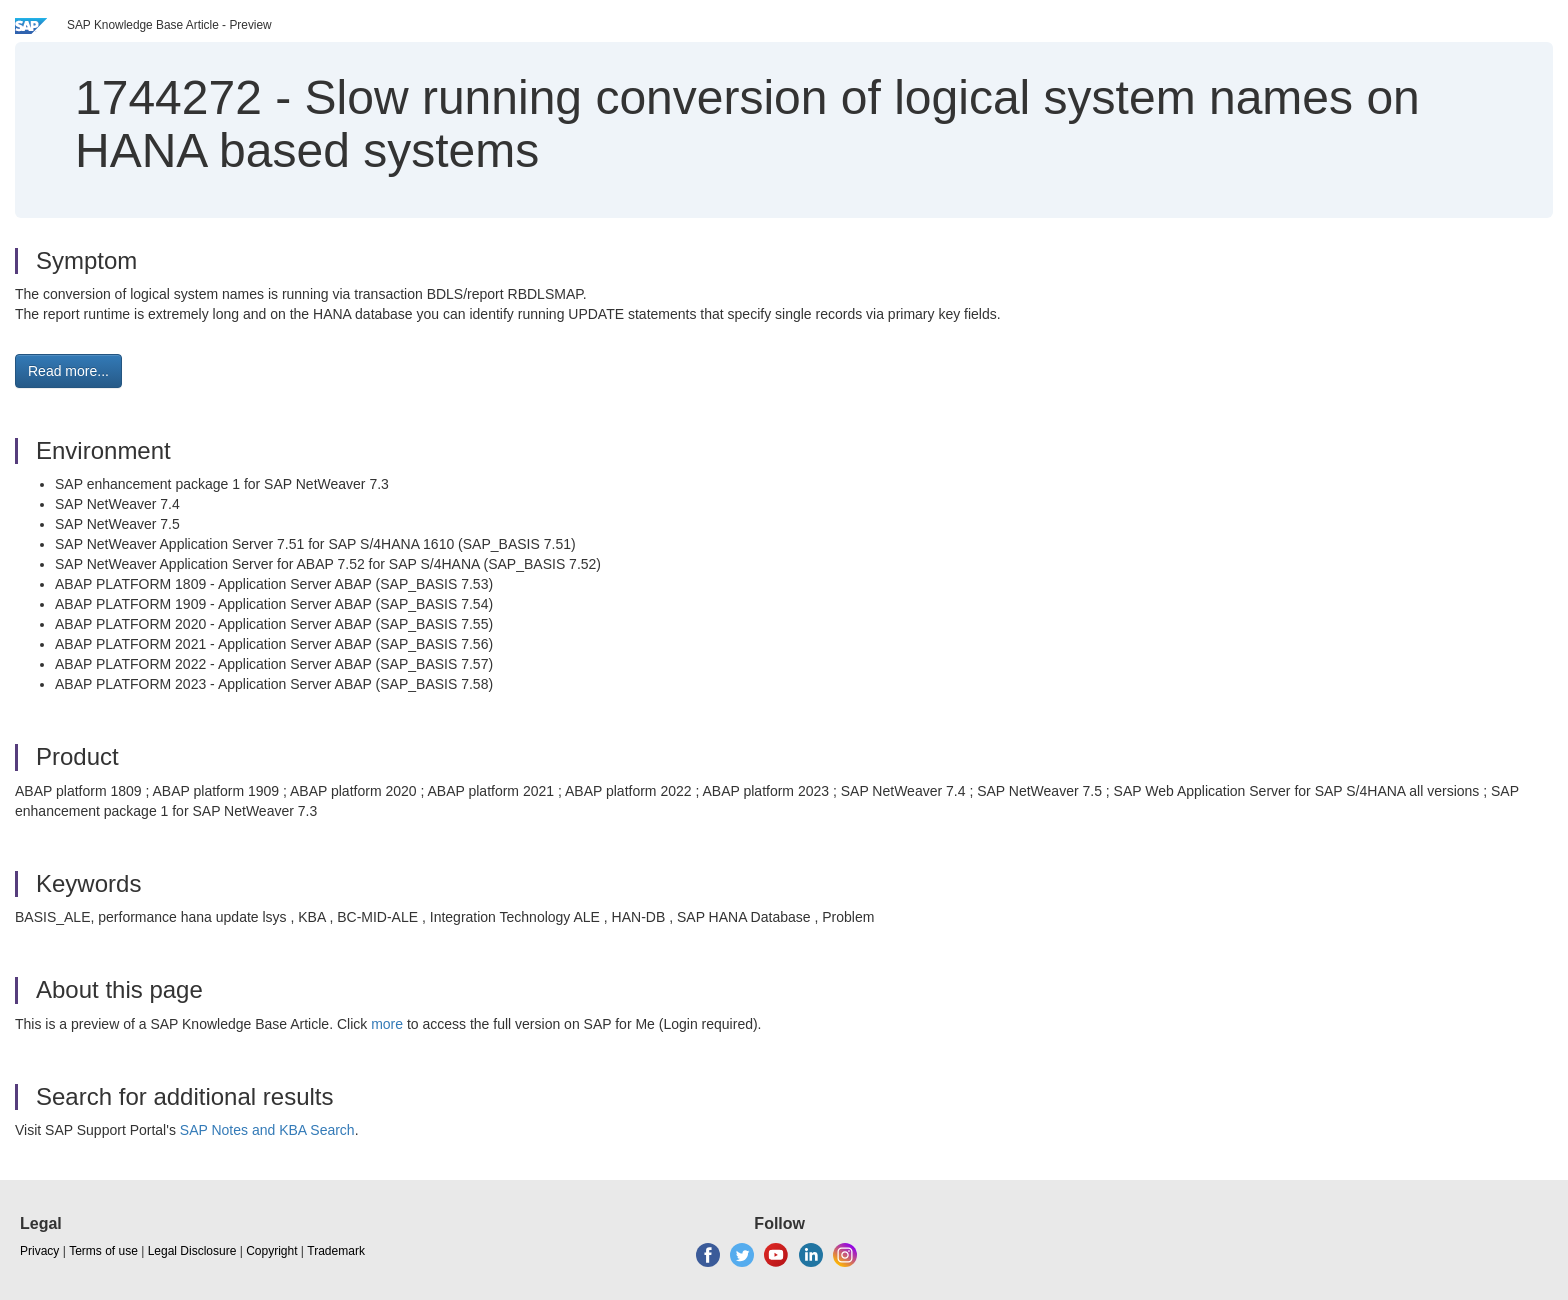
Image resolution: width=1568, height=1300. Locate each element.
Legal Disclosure (192, 1251)
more (387, 1024)
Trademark (336, 1251)
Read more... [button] (68, 371)
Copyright (271, 1251)
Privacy (39, 1251)
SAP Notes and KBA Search (267, 1130)
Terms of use (103, 1251)
